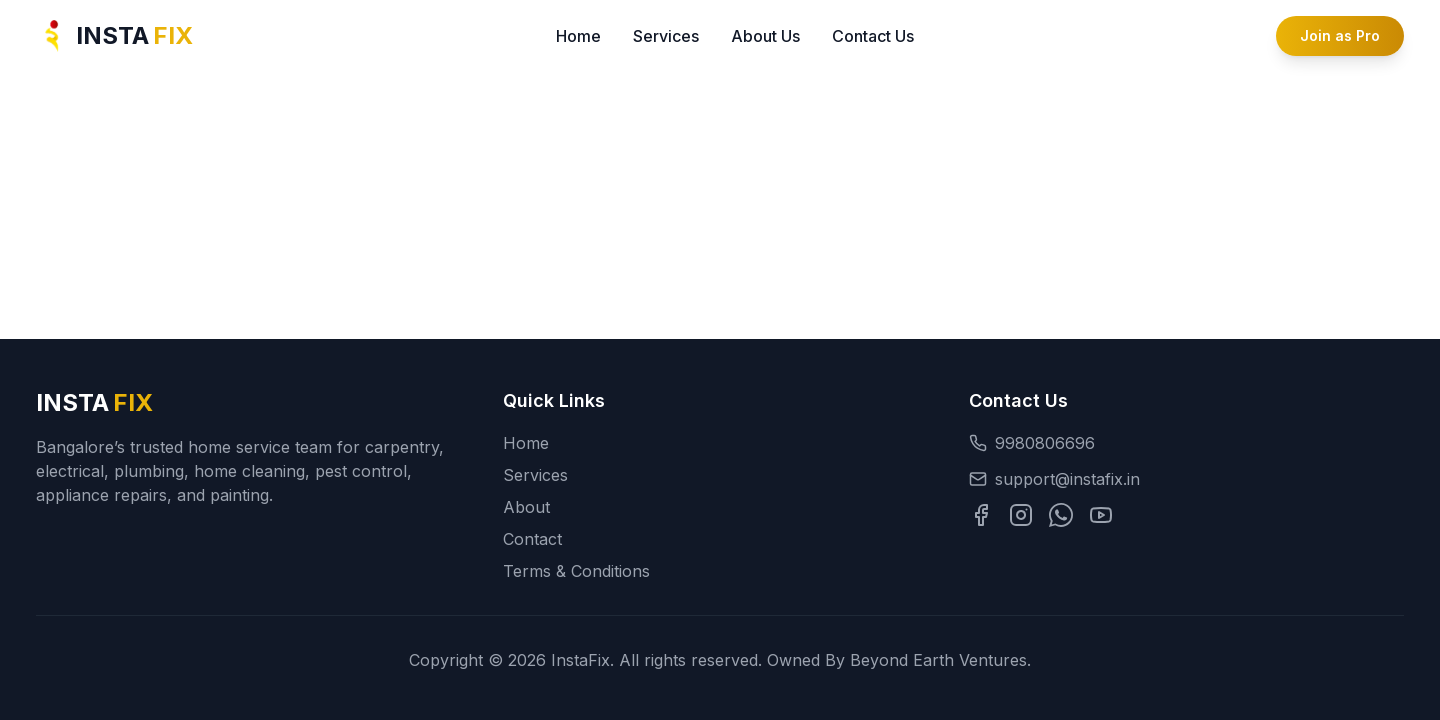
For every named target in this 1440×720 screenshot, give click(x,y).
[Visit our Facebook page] (981, 515)
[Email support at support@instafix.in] (1186, 479)
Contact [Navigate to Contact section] (532, 539)
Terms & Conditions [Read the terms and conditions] (576, 571)
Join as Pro (1340, 35)
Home (578, 36)
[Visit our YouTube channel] (1101, 515)
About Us (765, 36)
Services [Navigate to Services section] (535, 475)
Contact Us (873, 36)
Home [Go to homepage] (526, 443)
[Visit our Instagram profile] (1021, 515)
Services (666, 36)
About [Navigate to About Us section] (526, 507)
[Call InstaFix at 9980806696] (1186, 443)
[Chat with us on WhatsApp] (1061, 515)
